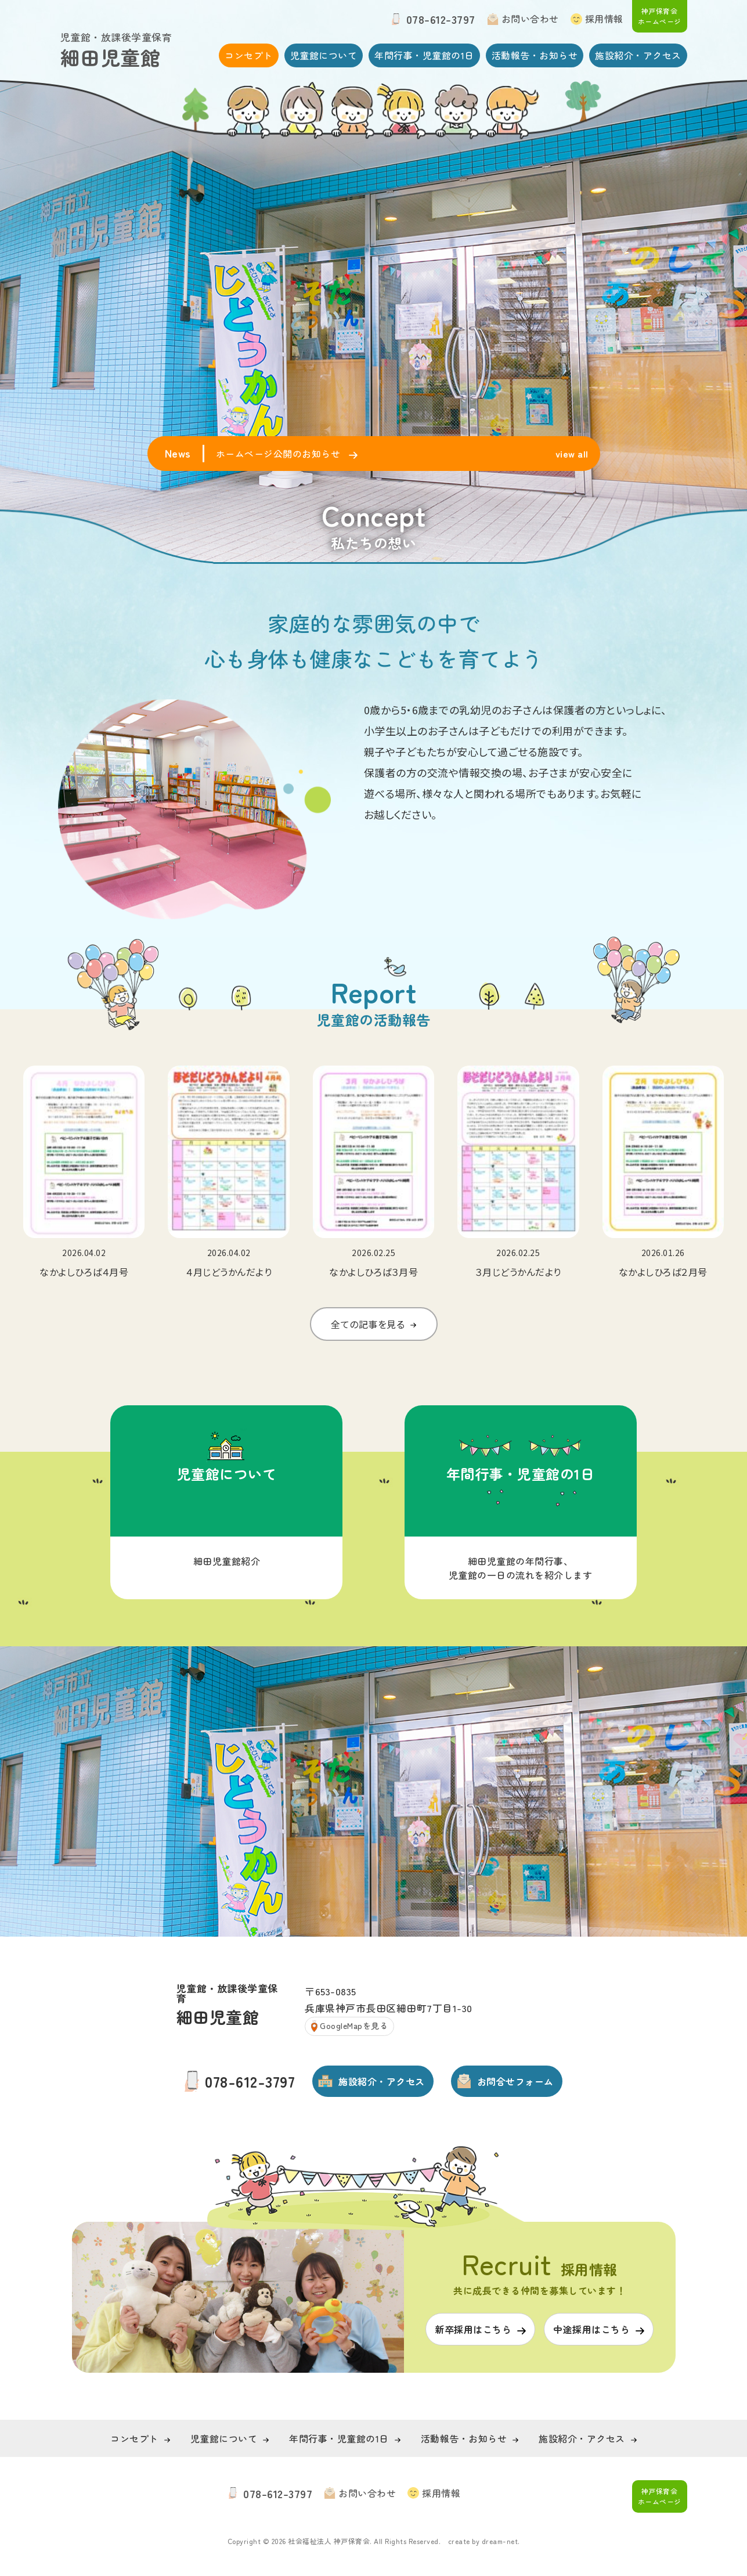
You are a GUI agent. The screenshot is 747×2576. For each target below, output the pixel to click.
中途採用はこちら (591, 2329)
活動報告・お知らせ (535, 55)
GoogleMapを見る (354, 2025)
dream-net (500, 2541)
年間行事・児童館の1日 (424, 55)
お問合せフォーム (515, 2081)
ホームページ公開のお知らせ (279, 453)
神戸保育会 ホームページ (659, 16)
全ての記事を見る (368, 1348)
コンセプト (249, 55)
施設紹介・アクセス (638, 55)
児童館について (324, 55)
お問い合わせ (530, 19)
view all (572, 453)
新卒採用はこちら (473, 2329)
